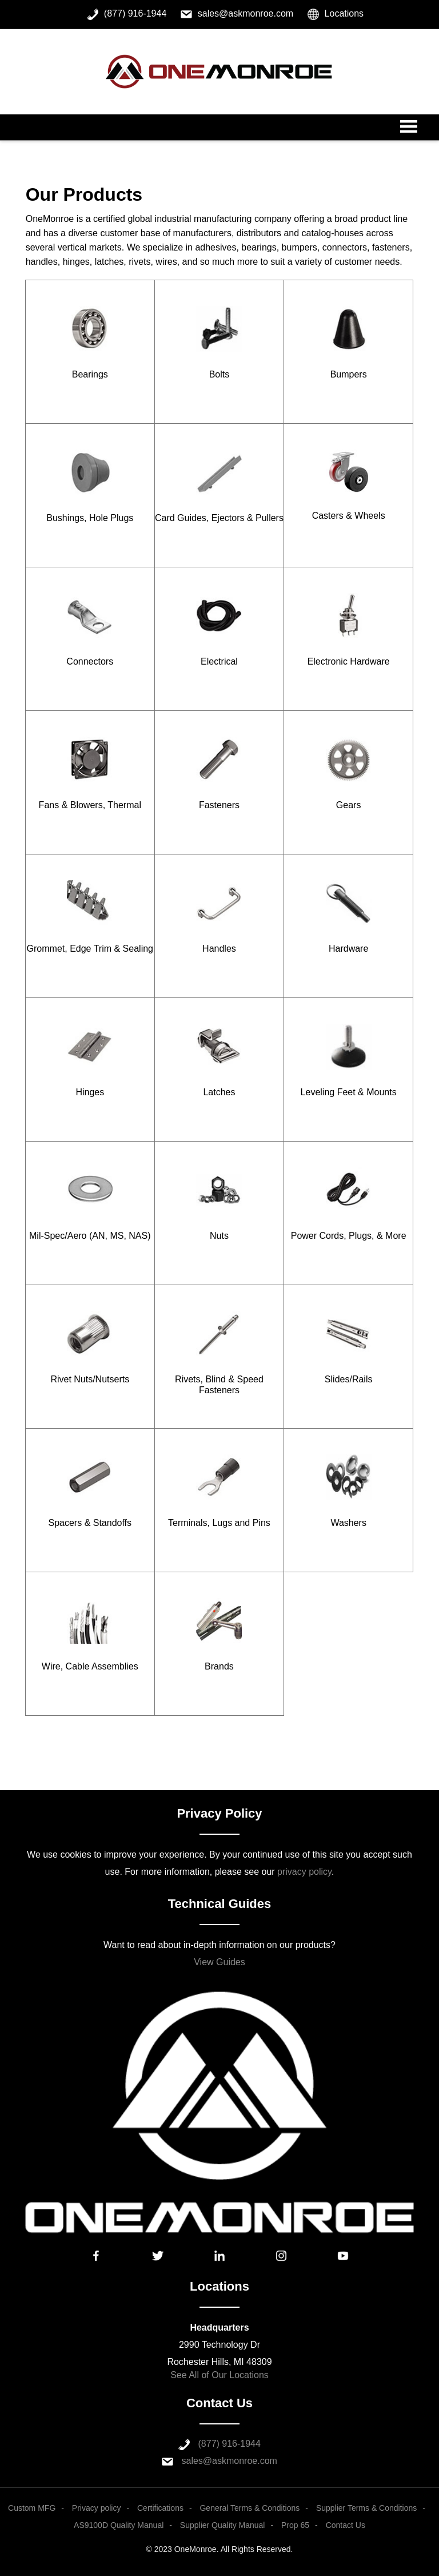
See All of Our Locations (219, 2375)
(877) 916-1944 (229, 2444)
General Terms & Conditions (249, 2508)
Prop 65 (295, 2525)
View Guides (219, 1962)
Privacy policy (96, 2508)
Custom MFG (31, 2508)
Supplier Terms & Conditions (366, 2508)
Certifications (160, 2508)
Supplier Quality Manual (222, 2525)
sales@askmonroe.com (229, 2461)
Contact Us (345, 2525)
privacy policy (304, 1872)
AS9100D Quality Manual (118, 2525)
